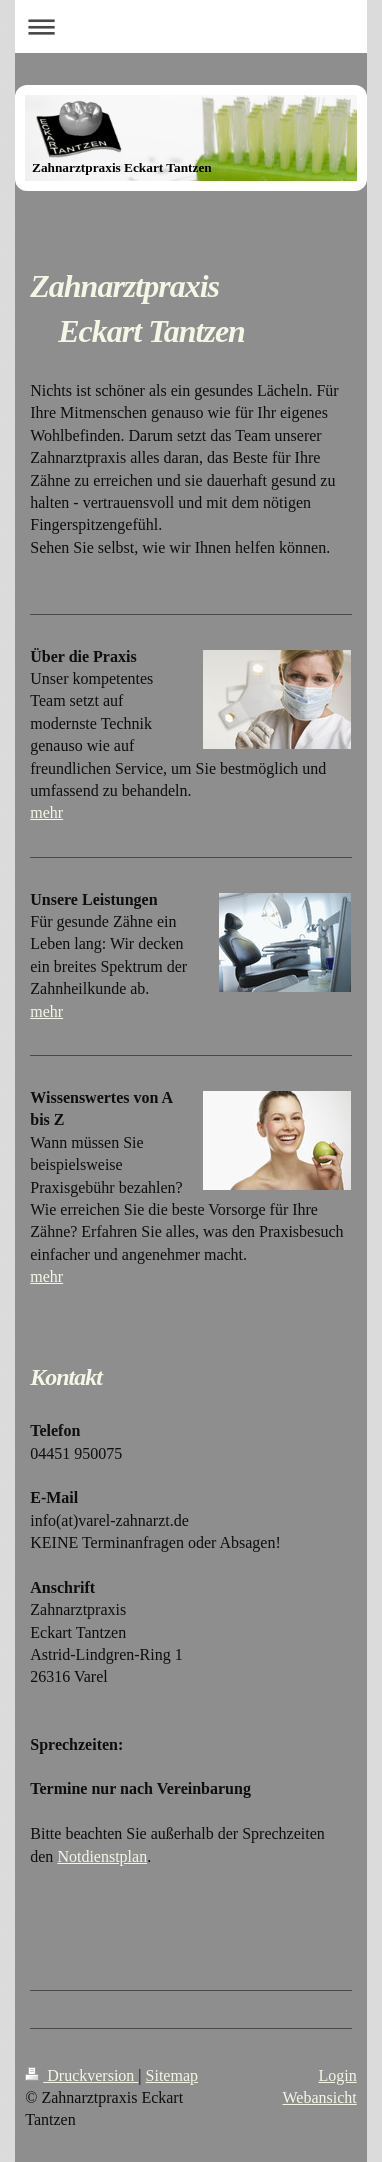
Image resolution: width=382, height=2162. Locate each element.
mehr (46, 812)
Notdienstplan (102, 1856)
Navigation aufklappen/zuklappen (190, 26)
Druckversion (81, 2075)
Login (338, 2075)
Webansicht (319, 2097)
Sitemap (172, 2075)
